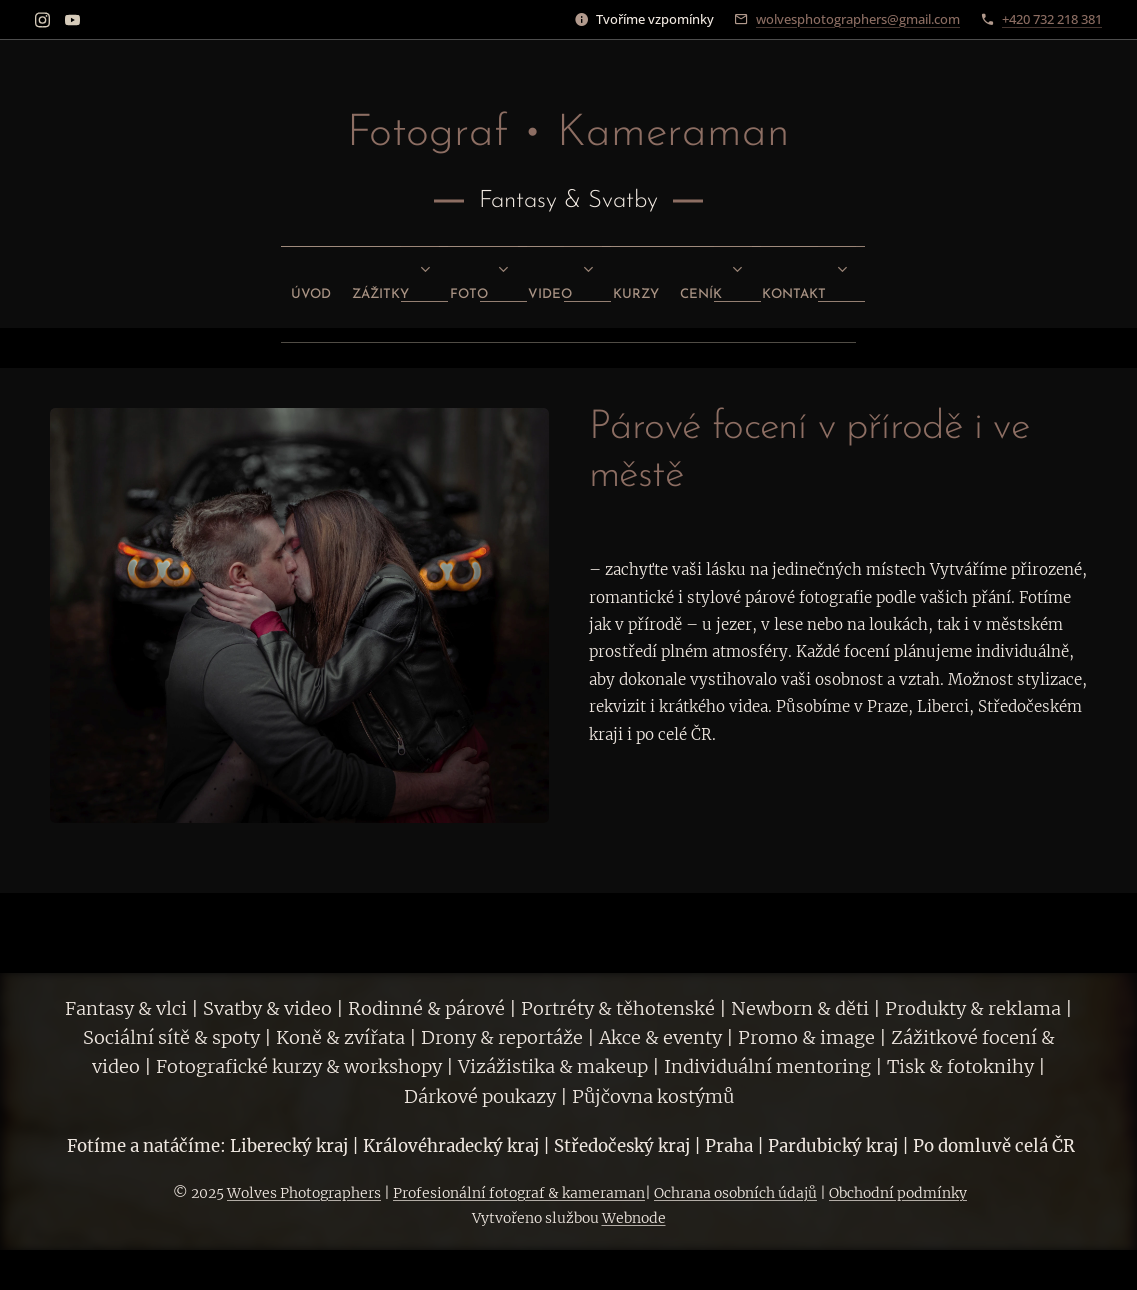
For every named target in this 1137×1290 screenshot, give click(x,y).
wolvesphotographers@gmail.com (858, 19)
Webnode (634, 1218)
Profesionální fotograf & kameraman (519, 1193)
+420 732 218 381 (1052, 19)
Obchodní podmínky (898, 1193)
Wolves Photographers (304, 1193)
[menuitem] (426, 287)
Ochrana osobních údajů (735, 1193)
